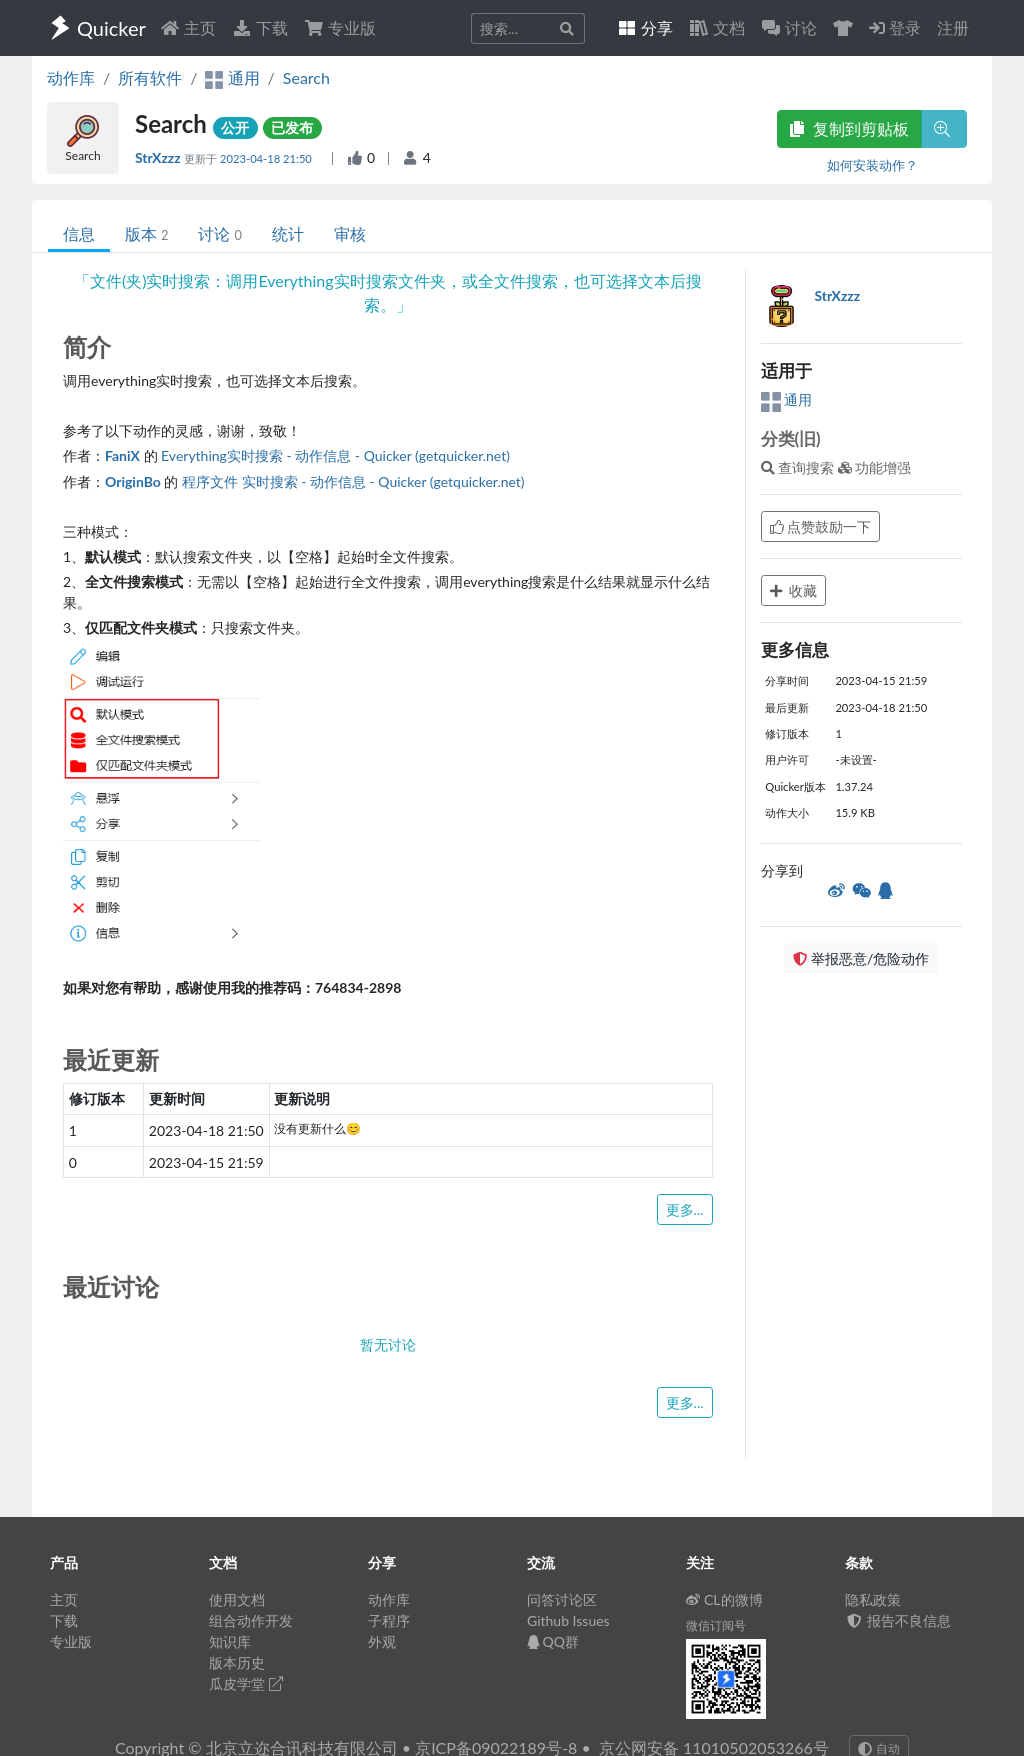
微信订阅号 (716, 1625)
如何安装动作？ (872, 165)
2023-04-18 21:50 (267, 158)
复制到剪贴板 (849, 128)
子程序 (389, 1620)
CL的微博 (724, 1599)
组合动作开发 (251, 1620)
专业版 (340, 27)
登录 (895, 27)
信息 (79, 233)
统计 (288, 233)
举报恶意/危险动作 (861, 958)
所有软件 (150, 77)
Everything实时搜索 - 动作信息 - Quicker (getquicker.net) (335, 455)
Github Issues (568, 1620)
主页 (188, 27)
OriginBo (133, 481)
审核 (350, 233)
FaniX (122, 455)
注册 (953, 27)
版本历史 (237, 1662)
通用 (787, 399)
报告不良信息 (898, 1620)
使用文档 (237, 1599)
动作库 (71, 77)
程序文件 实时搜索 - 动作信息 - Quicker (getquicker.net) (353, 481)
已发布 (292, 127)
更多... (685, 1209)
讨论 (219, 233)
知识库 (230, 1641)
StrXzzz (159, 157)
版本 (146, 233)
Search (306, 77)
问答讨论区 (562, 1599)
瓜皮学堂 (246, 1683)
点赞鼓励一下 (821, 526)
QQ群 (553, 1641)
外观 (382, 1641)
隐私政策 (873, 1599)
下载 (260, 27)
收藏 (794, 590)
